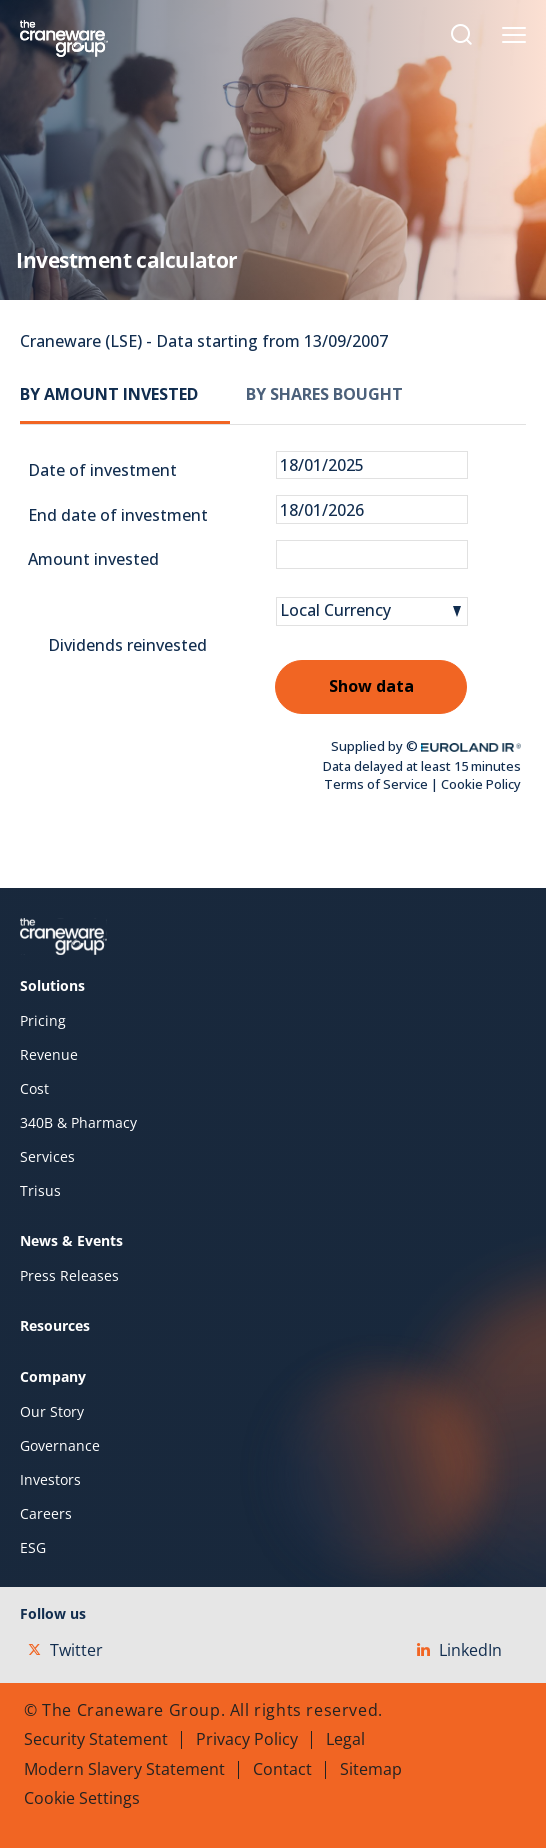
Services (47, 1157)
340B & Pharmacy (78, 1123)
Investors (50, 1480)
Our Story (52, 1412)
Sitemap (371, 1769)
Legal (345, 1739)
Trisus (40, 1191)
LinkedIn (459, 1650)
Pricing (43, 1021)
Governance (60, 1446)
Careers (46, 1514)
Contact (282, 1769)
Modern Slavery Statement (124, 1769)
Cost (34, 1089)
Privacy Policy (247, 1739)
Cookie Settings (82, 1798)
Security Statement (96, 1739)
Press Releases (69, 1276)
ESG (33, 1548)
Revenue (49, 1055)
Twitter (65, 1650)
